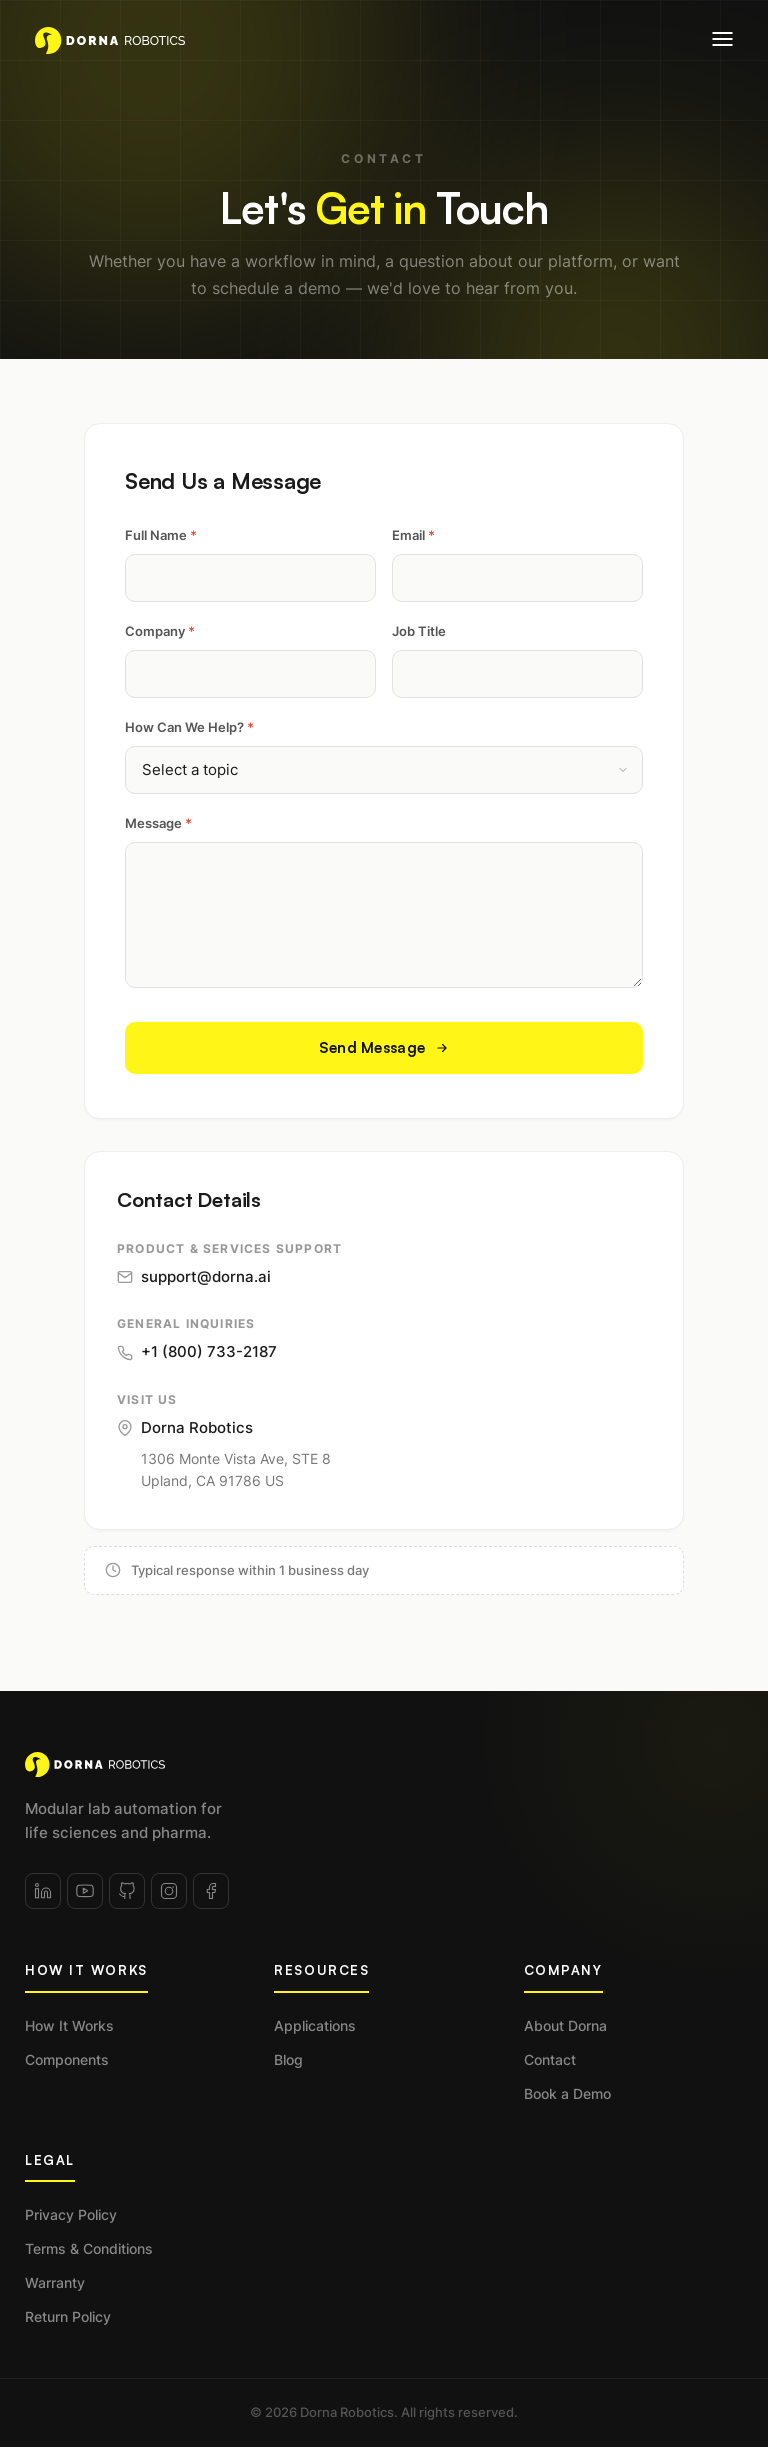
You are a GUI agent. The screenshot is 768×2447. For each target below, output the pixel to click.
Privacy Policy (71, 2214)
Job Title (419, 631)
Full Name (161, 535)
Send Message (384, 1047)
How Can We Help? (189, 727)
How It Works (69, 2025)
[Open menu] (722, 39)
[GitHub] (127, 1891)
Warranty (55, 2282)
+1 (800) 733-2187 (197, 1351)
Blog (288, 2059)
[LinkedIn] (43, 1891)
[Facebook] (211, 1891)
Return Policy (68, 2316)
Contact (550, 2059)
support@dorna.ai (194, 1276)
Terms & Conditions (89, 2248)
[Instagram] (169, 1891)
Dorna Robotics (185, 1427)
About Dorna (565, 2025)
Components (67, 2059)
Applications (315, 2025)
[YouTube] (85, 1891)
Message (158, 823)
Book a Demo (567, 2093)
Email (413, 535)
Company (160, 631)
